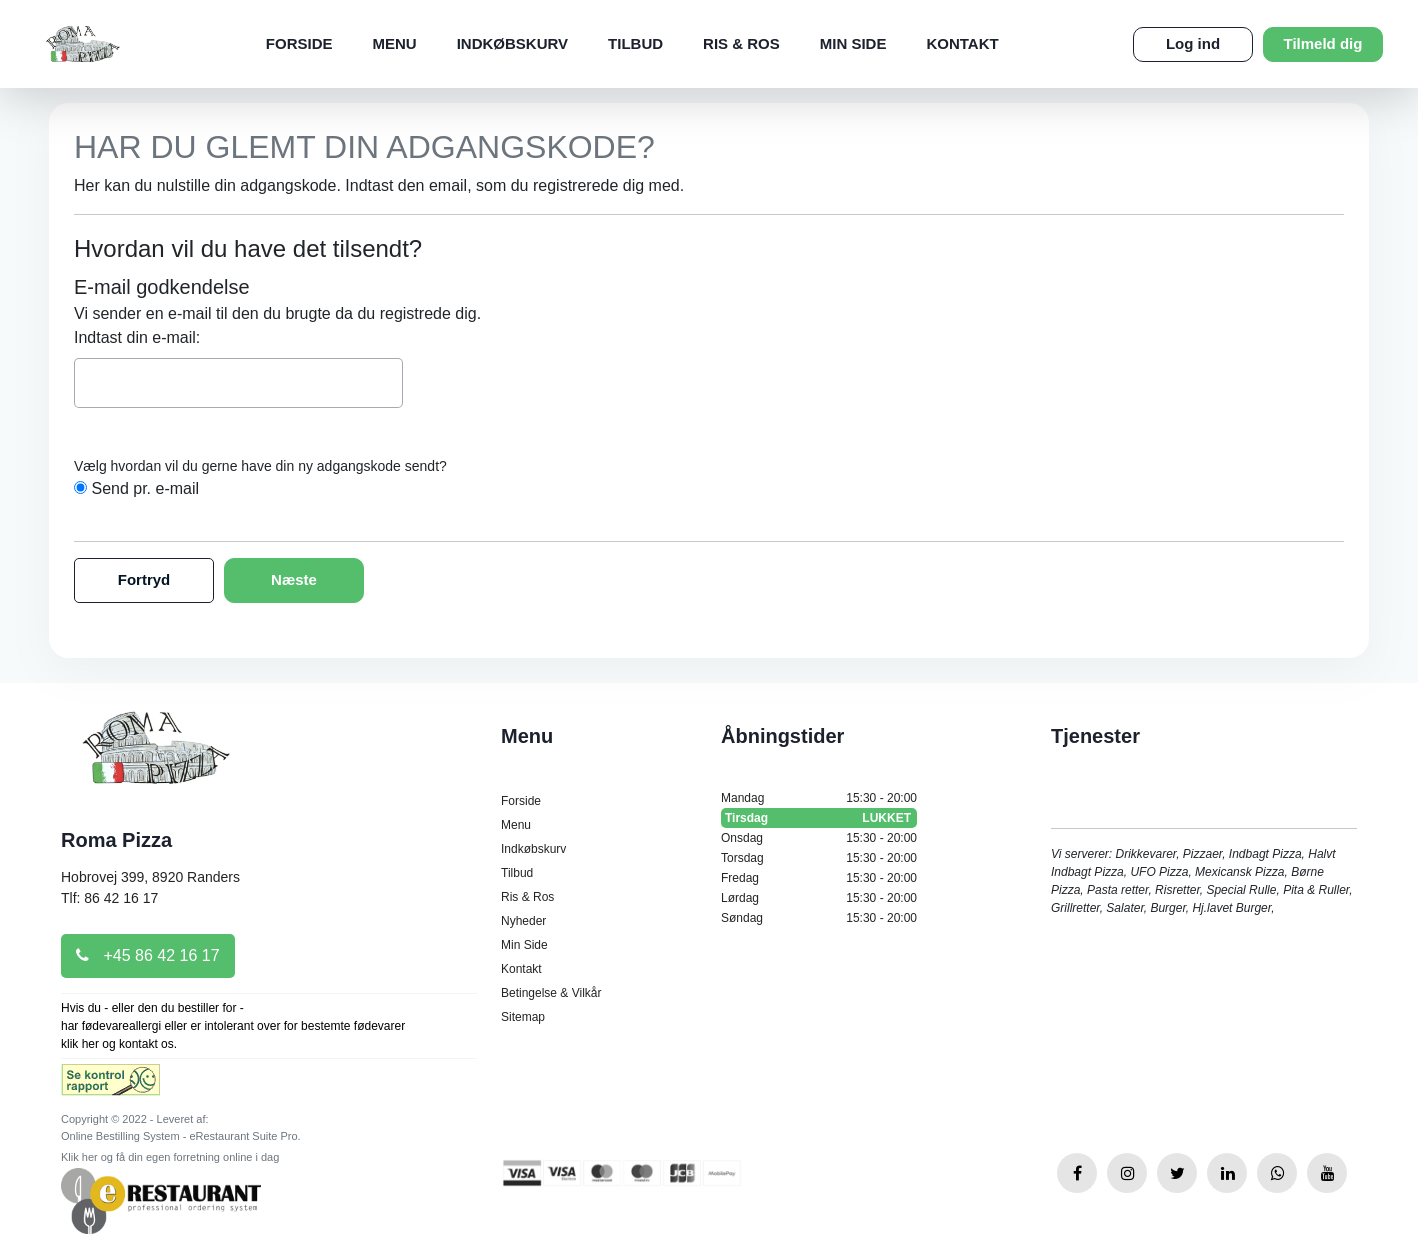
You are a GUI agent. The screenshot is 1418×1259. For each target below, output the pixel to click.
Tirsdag (819, 818)
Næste (294, 579)
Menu (395, 43)
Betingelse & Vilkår (551, 993)
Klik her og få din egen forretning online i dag (170, 1157)
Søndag (819, 918)
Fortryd (144, 579)
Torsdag (819, 858)
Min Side (853, 43)
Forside (299, 43)
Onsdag (819, 838)
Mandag (819, 798)
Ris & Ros (741, 43)
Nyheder (523, 921)
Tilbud (635, 43)
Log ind (1193, 43)
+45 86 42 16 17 (148, 955)
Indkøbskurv (512, 43)
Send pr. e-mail (145, 488)
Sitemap (523, 1017)
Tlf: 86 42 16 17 (109, 898)
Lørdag (819, 898)
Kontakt (962, 43)
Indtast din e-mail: (137, 337)
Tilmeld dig (1323, 43)
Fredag (819, 878)
